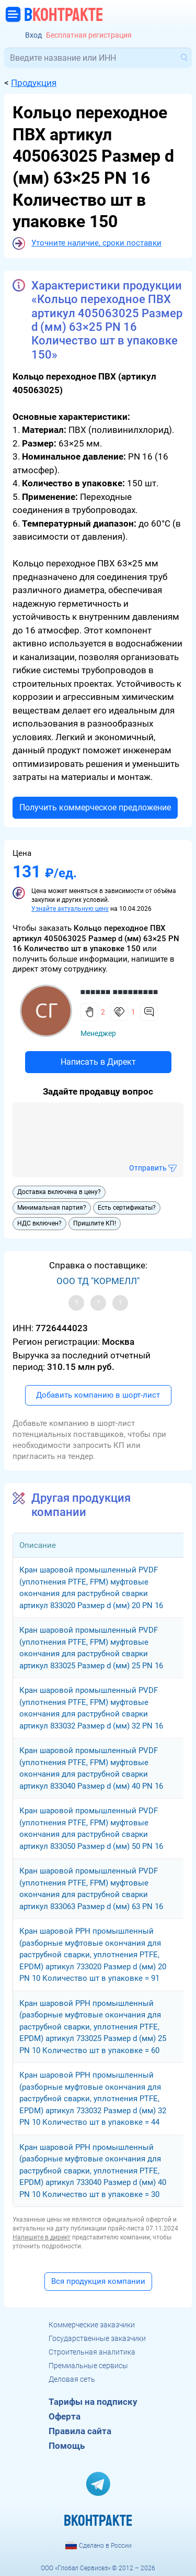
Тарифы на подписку (93, 2401)
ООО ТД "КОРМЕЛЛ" (98, 1281)
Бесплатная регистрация (89, 35)
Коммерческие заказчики (92, 2325)
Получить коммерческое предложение (95, 807)
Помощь (67, 2445)
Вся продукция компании (98, 2281)
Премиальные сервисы (88, 2365)
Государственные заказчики (97, 2338)
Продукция (33, 82)
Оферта (64, 2416)
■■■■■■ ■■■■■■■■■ (119, 992)
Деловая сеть (72, 2379)
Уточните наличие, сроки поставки (96, 243)
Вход (33, 35)
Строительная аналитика (92, 2352)
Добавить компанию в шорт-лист (98, 1395)
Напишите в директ (42, 2237)
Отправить (148, 1168)
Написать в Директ (98, 1062)
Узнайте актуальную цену (70, 908)
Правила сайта (80, 2431)
